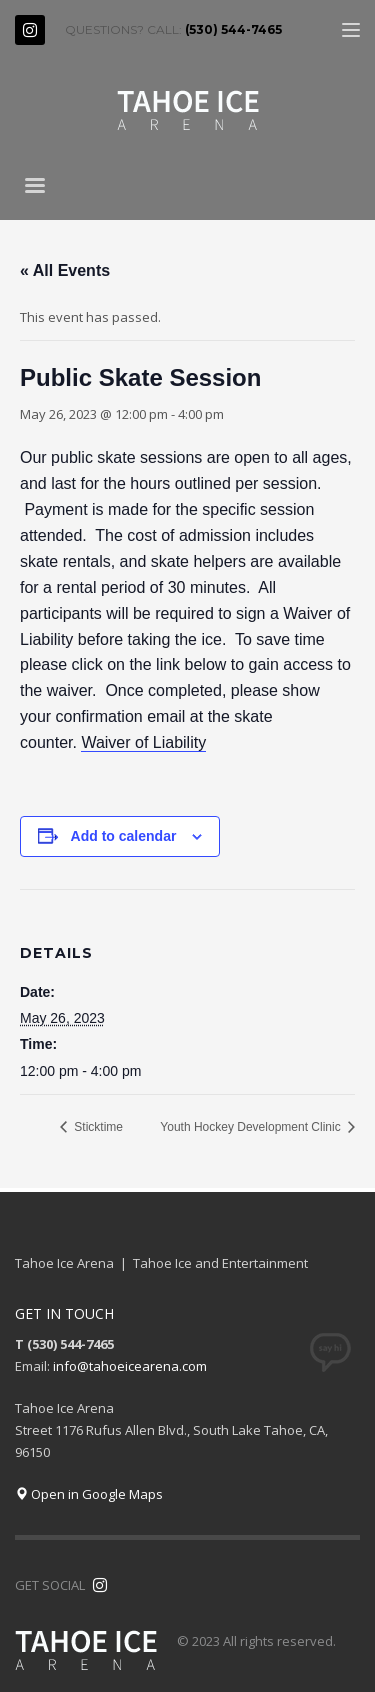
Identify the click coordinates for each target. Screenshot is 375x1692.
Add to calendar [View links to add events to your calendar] (124, 836)
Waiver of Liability (143, 742)
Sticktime (97, 1127)
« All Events (65, 270)
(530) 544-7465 (233, 29)
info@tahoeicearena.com (130, 1366)
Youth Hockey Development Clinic (252, 1127)
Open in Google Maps (89, 1494)
